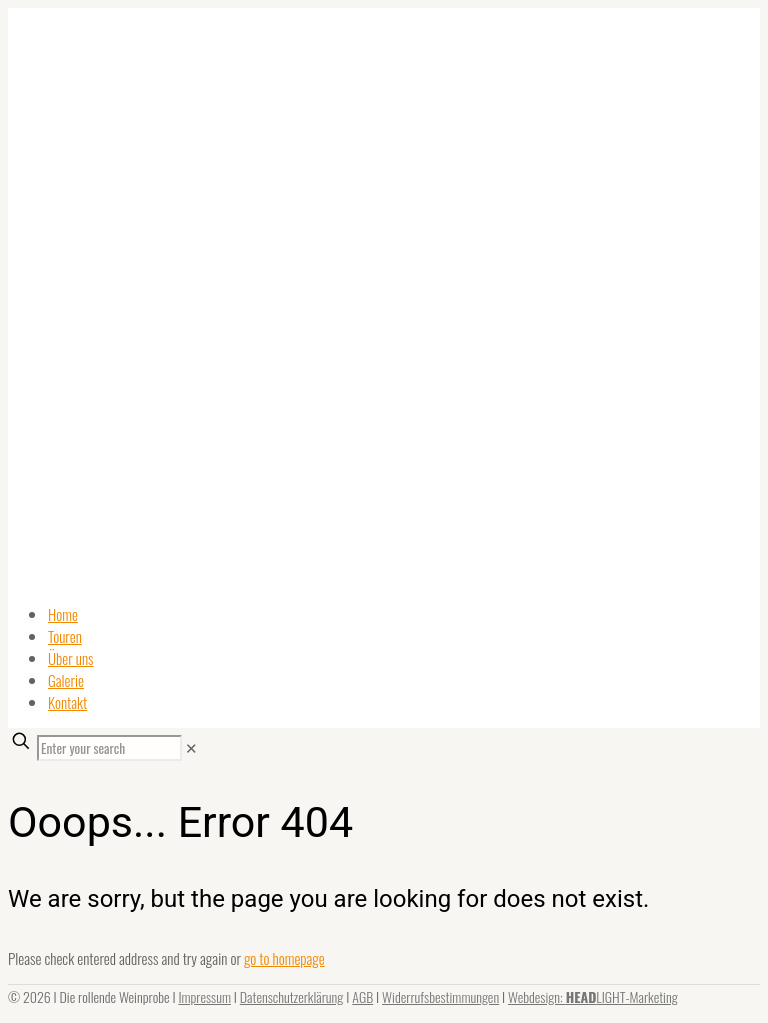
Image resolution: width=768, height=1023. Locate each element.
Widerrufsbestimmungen (440, 996)
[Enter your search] (109, 748)
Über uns (71, 658)
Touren (65, 636)
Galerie (66, 680)
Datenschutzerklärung (292, 996)
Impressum (204, 996)
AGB (362, 996)
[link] (191, 747)
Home (63, 614)
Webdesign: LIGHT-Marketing (593, 996)
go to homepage (284, 958)
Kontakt (67, 702)
